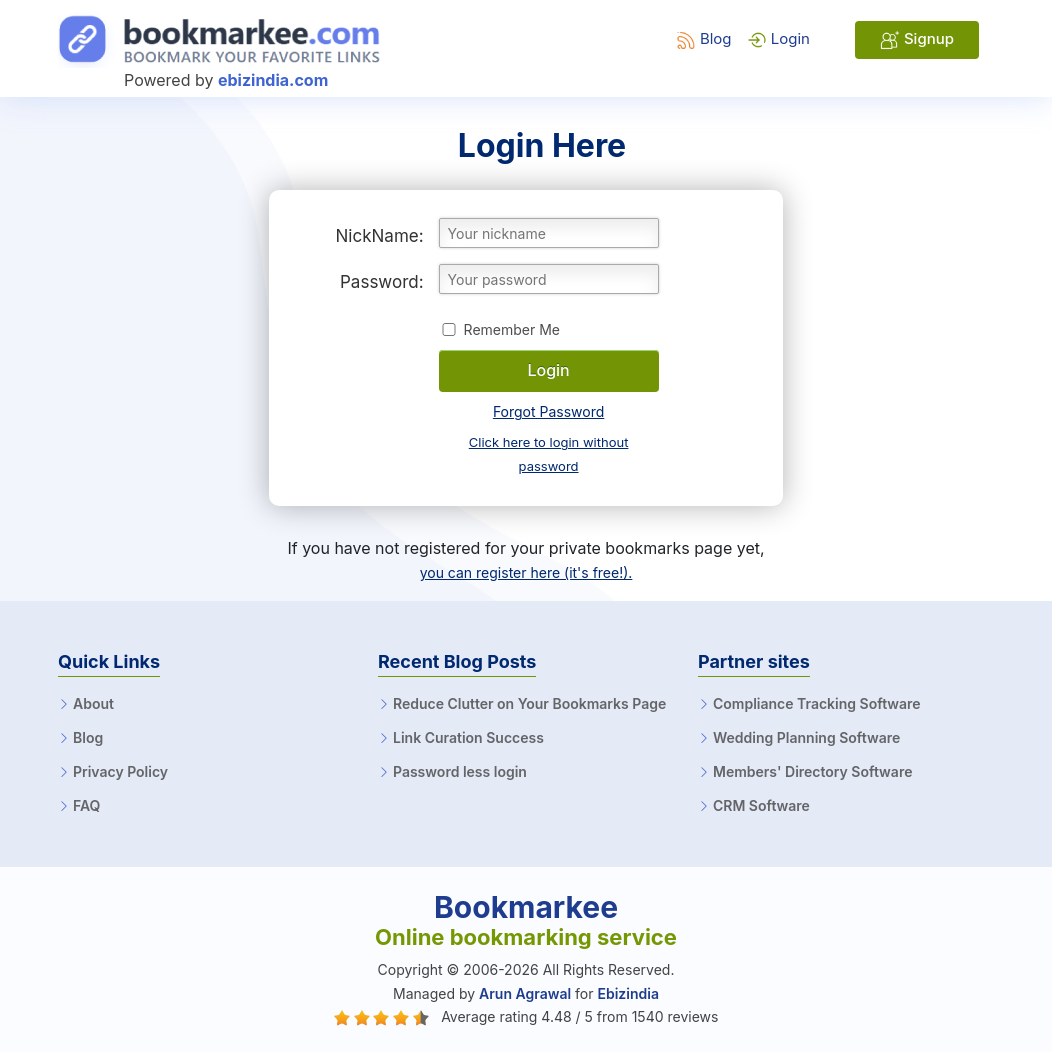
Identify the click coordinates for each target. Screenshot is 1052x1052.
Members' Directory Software (812, 772)
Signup (917, 39)
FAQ (86, 806)
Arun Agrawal (525, 993)
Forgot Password (548, 411)
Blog (704, 38)
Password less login (460, 772)
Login (778, 38)
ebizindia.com (273, 80)
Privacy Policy (120, 772)
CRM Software (761, 806)
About (93, 704)
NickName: (380, 236)
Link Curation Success (468, 738)
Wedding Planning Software (806, 738)
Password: (382, 282)
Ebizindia (627, 993)
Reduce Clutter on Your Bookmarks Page (529, 704)
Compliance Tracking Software (817, 704)
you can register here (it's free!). (526, 572)
